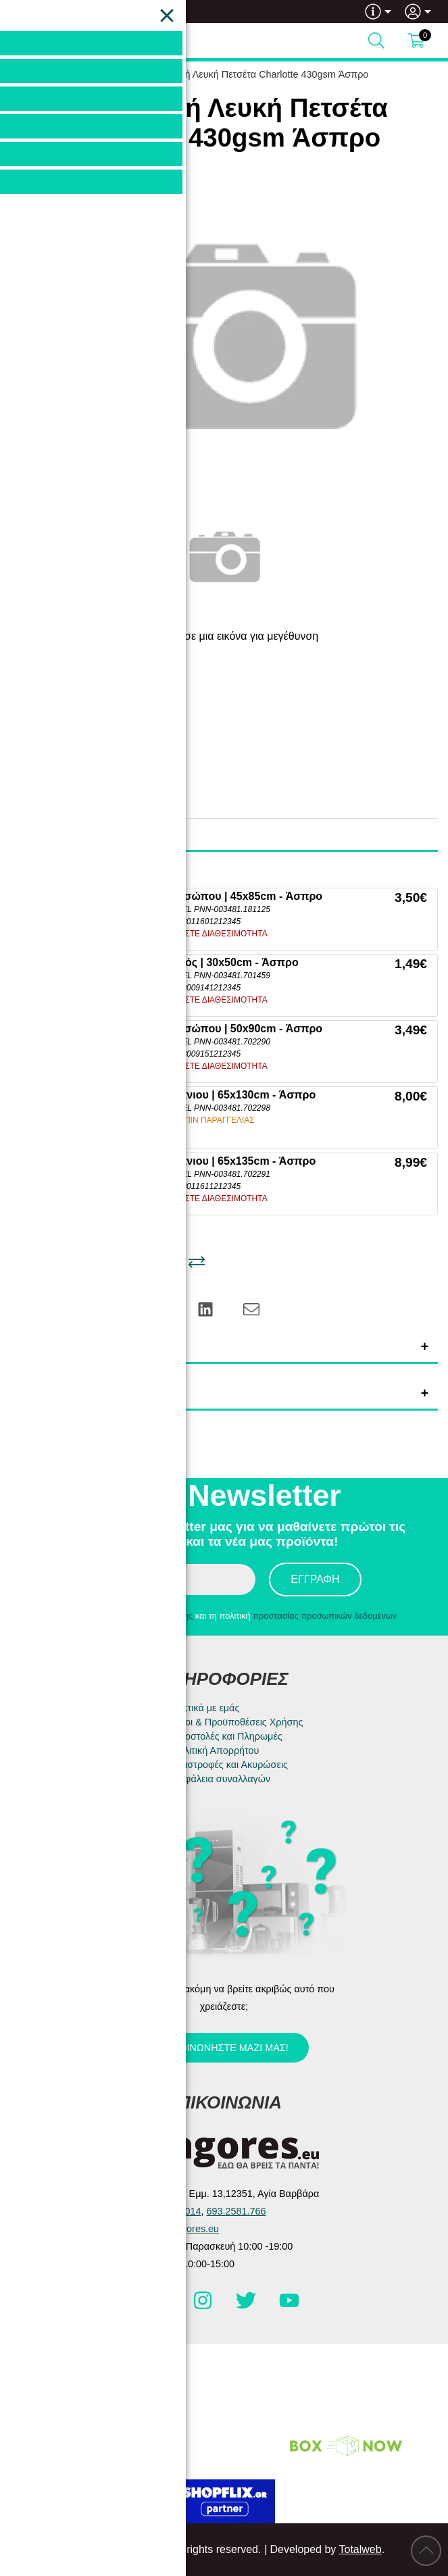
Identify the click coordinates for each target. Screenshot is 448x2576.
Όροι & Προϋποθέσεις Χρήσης (237, 1722)
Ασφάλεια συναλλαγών (221, 1778)
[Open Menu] (24, 40)
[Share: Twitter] (114, 1308)
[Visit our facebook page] (160, 2306)
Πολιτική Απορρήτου (215, 1750)
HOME (94, 74)
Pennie (108, 716)
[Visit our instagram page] (204, 2306)
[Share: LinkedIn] (206, 1308)
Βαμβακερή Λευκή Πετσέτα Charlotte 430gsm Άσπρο (254, 74)
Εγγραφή (315, 1579)
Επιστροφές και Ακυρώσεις (230, 1764)
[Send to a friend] (251, 1308)
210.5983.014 (171, 2211)
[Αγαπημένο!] (155, 1262)
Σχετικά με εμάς (206, 1707)
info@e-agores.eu (181, 2228)
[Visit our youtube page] (289, 2306)
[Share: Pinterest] (160, 1308)
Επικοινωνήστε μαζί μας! (222, 2047)
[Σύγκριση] (196, 1262)
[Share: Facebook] (68, 1308)
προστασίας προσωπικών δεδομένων (325, 1616)
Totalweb (360, 2549)
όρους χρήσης (166, 1616)
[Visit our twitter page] (247, 2306)
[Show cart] (416, 40)
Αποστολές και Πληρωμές (227, 1736)
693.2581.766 (65, 10)
